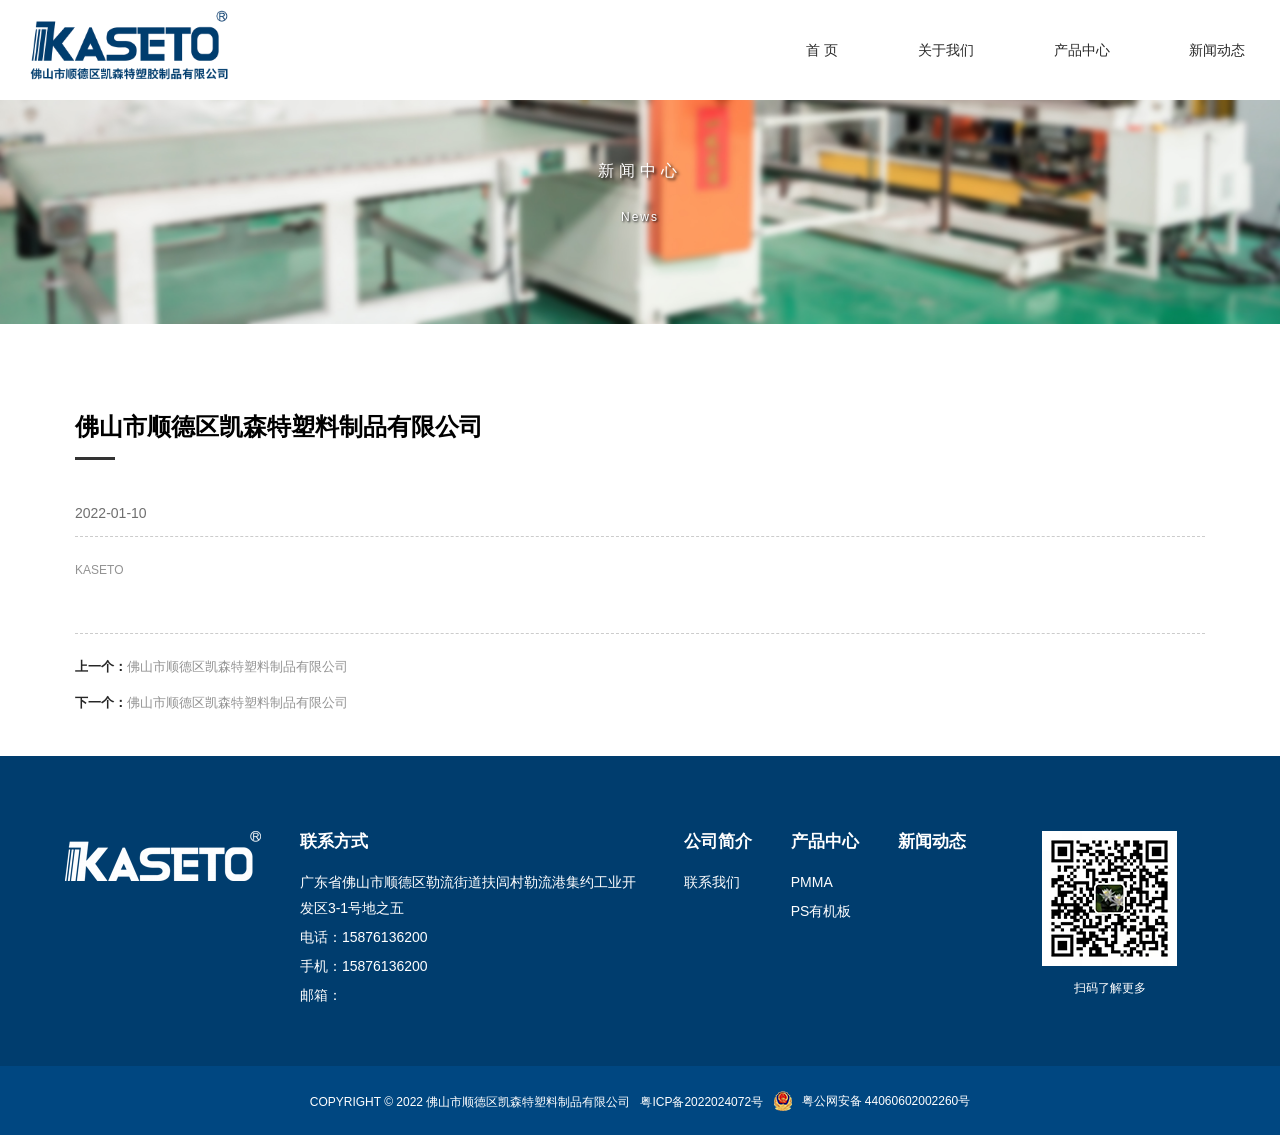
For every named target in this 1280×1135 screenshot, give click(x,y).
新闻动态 (932, 841)
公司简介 (718, 841)
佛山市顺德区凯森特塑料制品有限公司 (237, 666)
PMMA (812, 882)
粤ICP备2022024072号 (701, 1102)
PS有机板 (821, 911)
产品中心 (825, 841)
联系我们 (712, 882)
